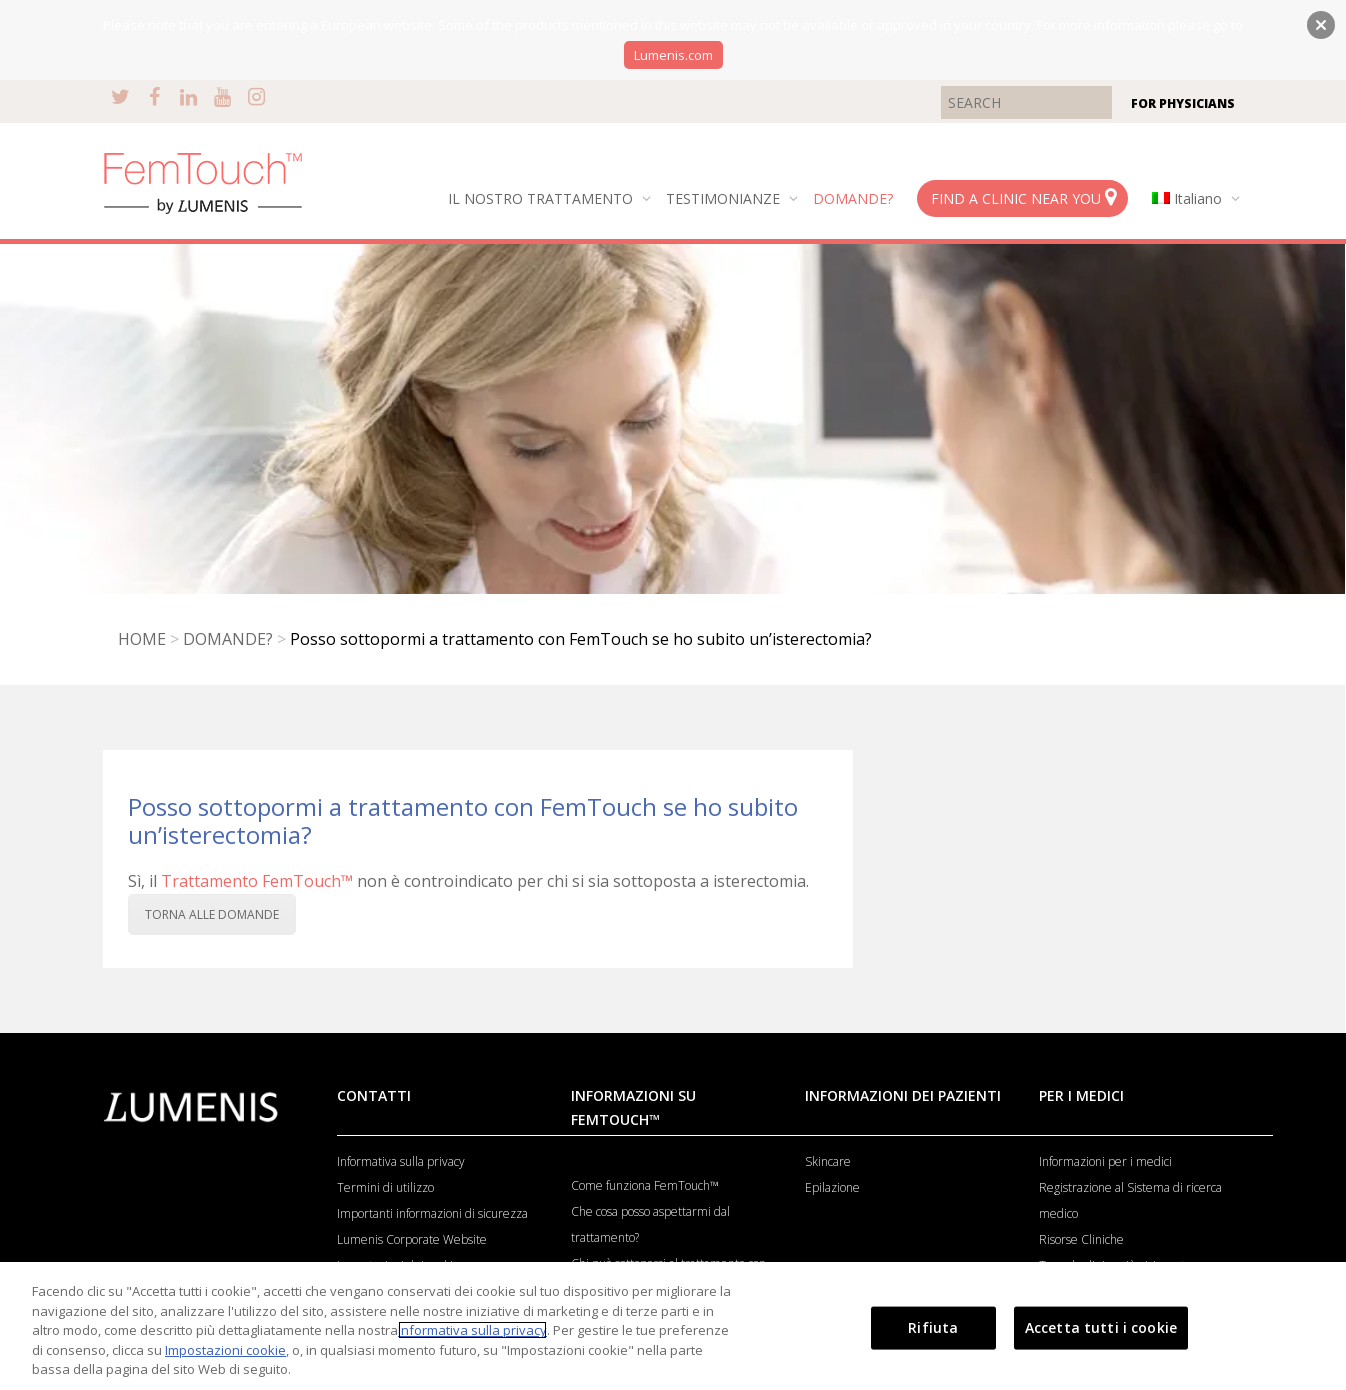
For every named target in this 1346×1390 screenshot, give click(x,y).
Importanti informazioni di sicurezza (432, 1213)
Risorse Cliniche (1081, 1239)
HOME (142, 639)
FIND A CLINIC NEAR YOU (1023, 197)
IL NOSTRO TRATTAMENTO (542, 198)
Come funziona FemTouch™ (645, 1185)
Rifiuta (933, 1327)
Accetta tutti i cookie (1101, 1327)
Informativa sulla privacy (401, 1161)
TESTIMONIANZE (725, 198)
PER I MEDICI (1081, 1095)
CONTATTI (374, 1095)
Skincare (828, 1161)
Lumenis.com (673, 55)
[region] (673, 1326)
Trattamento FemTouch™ (257, 881)
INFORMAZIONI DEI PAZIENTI (903, 1095)
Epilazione (832, 1187)
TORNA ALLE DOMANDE (212, 914)
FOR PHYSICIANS (1183, 103)
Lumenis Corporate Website (412, 1239)
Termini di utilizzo (385, 1187)
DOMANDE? (853, 198)
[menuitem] (1191, 198)
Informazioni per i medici (1105, 1161)
